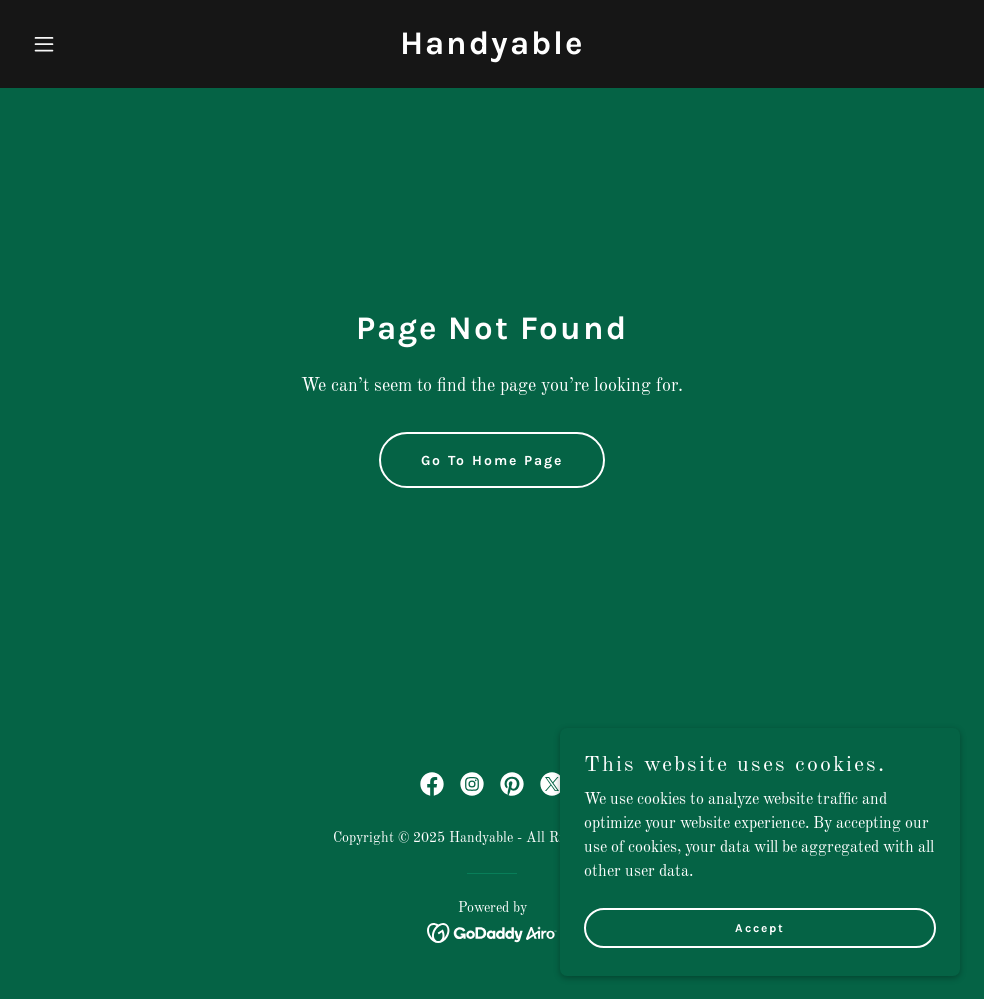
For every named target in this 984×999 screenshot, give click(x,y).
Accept (760, 927)
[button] (94, 44)
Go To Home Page (492, 460)
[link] (492, 50)
